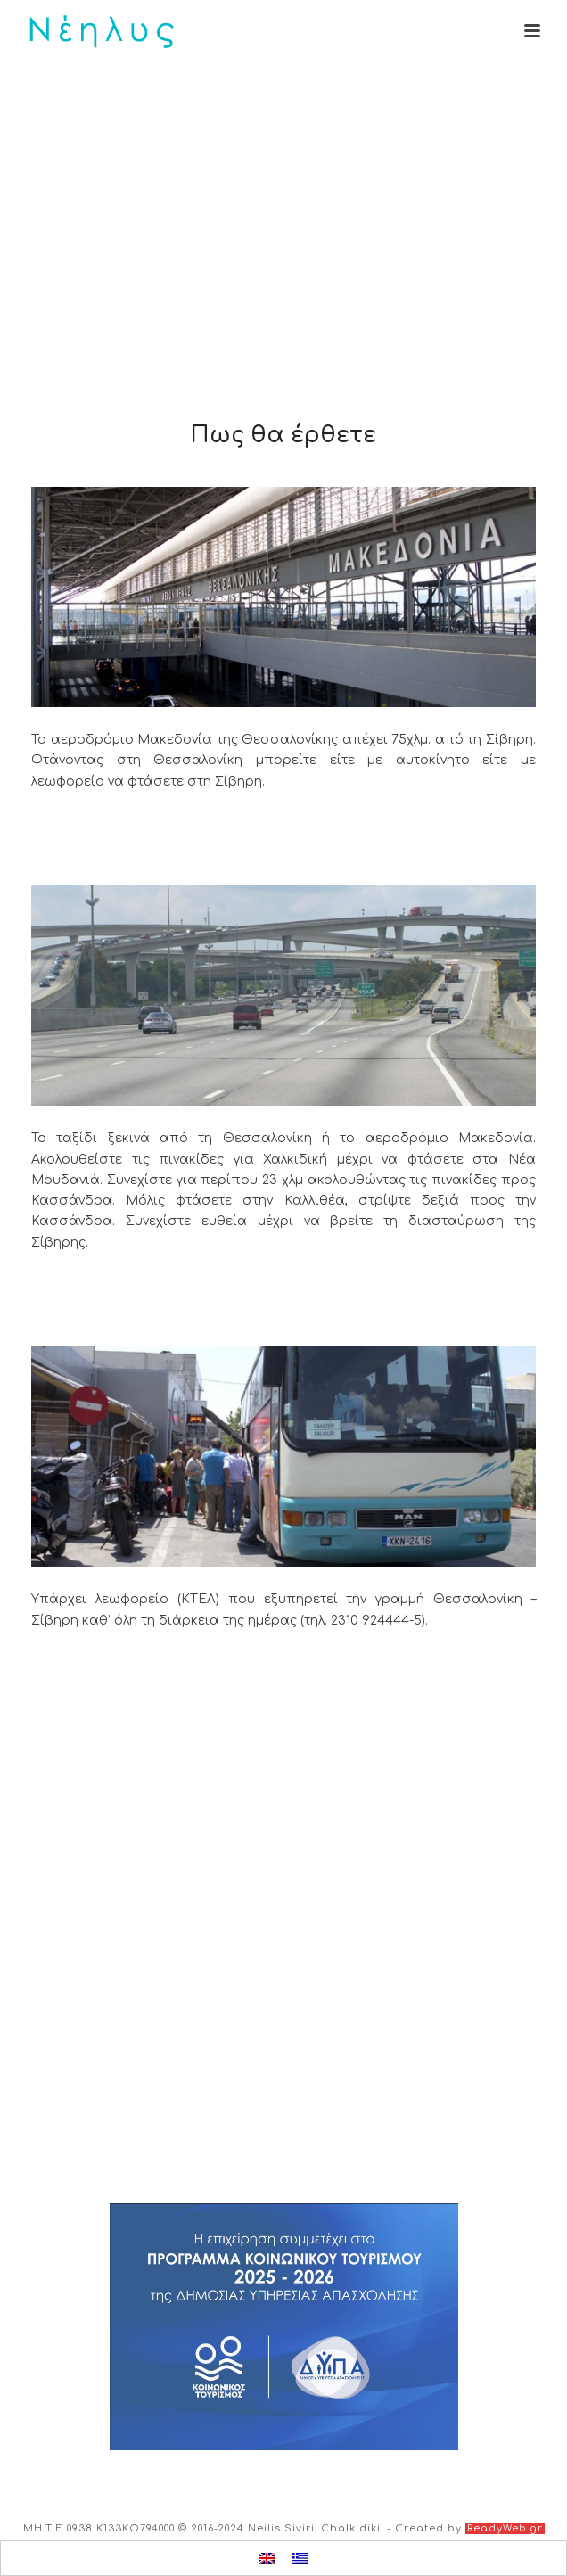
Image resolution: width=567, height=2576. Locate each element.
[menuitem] (267, 2558)
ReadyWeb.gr (505, 2528)
